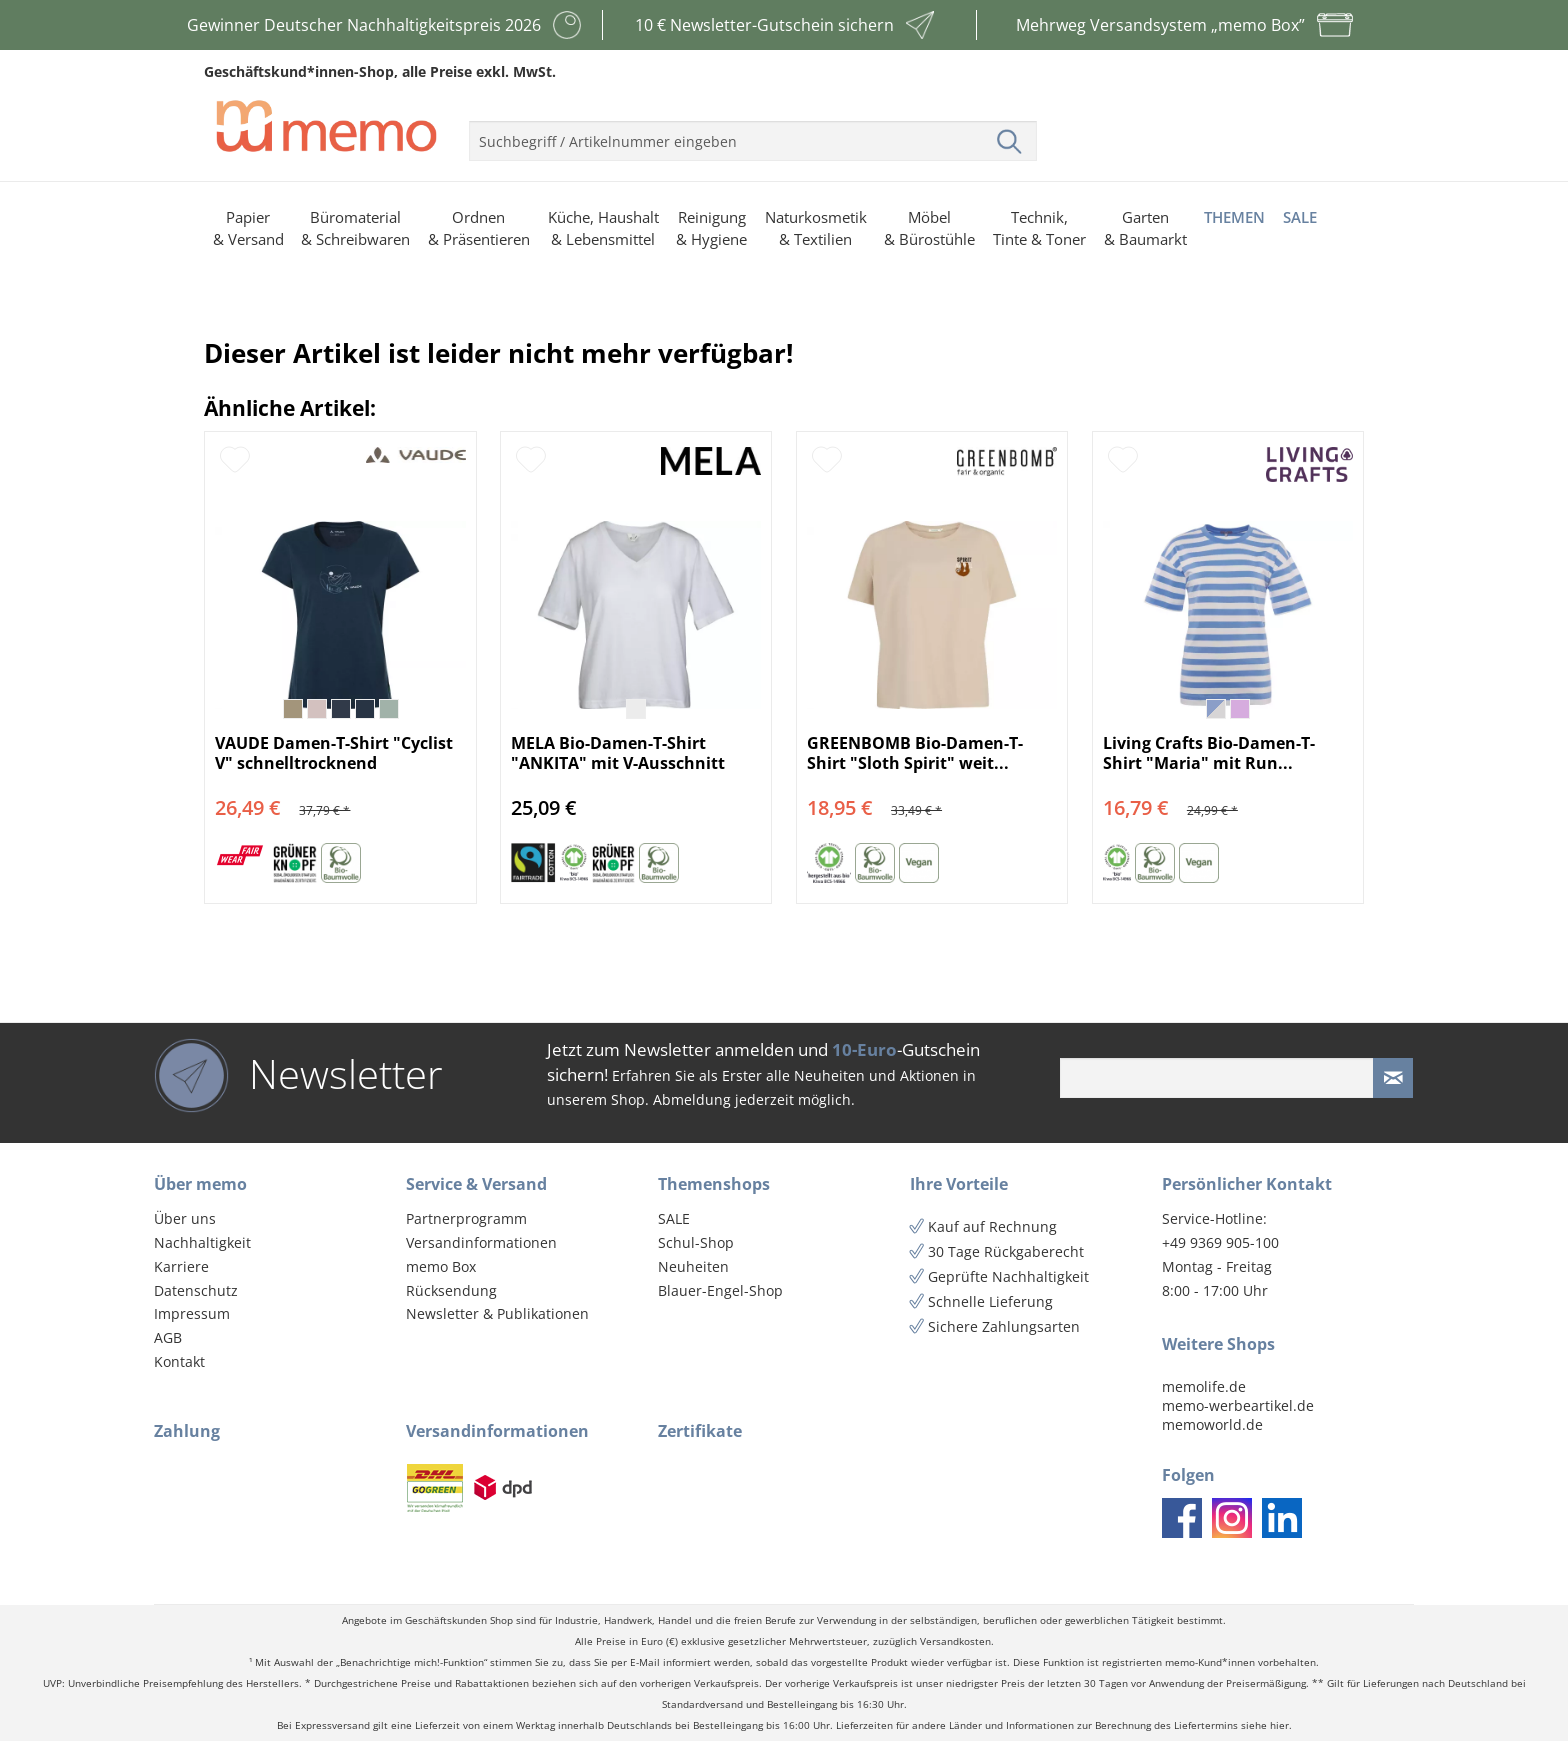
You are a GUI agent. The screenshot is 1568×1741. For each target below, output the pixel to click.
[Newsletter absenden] (1393, 1078)
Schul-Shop (696, 1242)
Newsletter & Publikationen (497, 1313)
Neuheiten (693, 1266)
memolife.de (1204, 1386)
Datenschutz (196, 1290)
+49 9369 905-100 (1220, 1242)
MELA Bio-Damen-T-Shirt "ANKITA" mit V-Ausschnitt (618, 753)
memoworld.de (1212, 1424)
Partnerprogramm (466, 1218)
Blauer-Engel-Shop (720, 1290)
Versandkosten (955, 1641)
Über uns (185, 1218)
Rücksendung (451, 1290)
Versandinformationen (481, 1242)
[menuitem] (753, 133)
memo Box (441, 1266)
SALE (674, 1218)
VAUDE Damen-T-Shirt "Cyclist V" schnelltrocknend (334, 753)
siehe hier (1265, 1725)
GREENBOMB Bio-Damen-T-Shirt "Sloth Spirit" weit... (915, 753)
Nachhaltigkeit (202, 1242)
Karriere (181, 1266)
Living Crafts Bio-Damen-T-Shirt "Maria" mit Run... (1209, 753)
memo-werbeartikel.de (1238, 1405)
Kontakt (179, 1361)
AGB (168, 1337)
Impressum (192, 1313)
